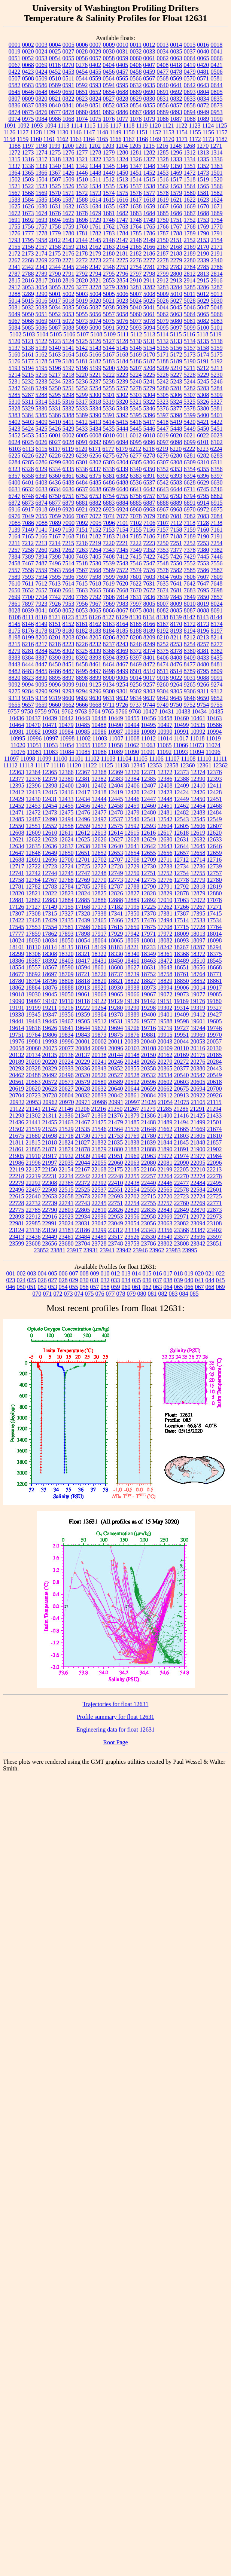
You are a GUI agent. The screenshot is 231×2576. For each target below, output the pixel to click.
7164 (15, 536)
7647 (203, 583)
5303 (136, 395)
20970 (66, 1102)
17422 (16, 920)
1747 (122, 220)
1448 (95, 172)
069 (220, 1287)
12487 (33, 819)
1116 (103, 125)
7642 (189, 583)
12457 (99, 806)
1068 (69, 119)
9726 (122, 705)
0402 (95, 65)
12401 (82, 785)
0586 (42, 85)
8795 (203, 671)
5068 (28, 321)
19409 (181, 1014)
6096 (149, 442)
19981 (33, 1041)
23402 (214, 1230)
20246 (115, 1061)
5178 (42, 361)
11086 (99, 752)
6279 (163, 455)
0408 (162, 65)
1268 (189, 146)
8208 (136, 637)
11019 (213, 738)
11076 (17, 752)
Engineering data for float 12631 (115, 1729)
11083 (50, 752)
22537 (99, 1189)
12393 (214, 779)
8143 (203, 617)
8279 (15, 651)
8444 (28, 664)
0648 (42, 92)
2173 (28, 253)
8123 (68, 617)
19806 (49, 1035)
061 (136, 1287)
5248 (28, 388)
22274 (198, 1176)
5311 (28, 401)
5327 (216, 401)
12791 (165, 886)
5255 (109, 388)
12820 (16, 893)
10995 (17, 738)
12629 (148, 839)
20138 (99, 1055)
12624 (66, 839)
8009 (176, 604)
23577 (181, 1237)
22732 (33, 1203)
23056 (148, 1223)
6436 (55, 482)
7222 (136, 543)
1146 (76, 132)
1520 (216, 179)
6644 (176, 489)
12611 (66, 832)
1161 (49, 139)
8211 (176, 637)
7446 (217, 556)
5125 (82, 341)
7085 (15, 523)
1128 (36, 132)
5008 (149, 294)
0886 (122, 112)
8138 (162, 617)
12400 (66, 785)
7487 (42, 563)
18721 (82, 974)
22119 (16, 1169)
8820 (15, 678)
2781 (149, 267)
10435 (216, 711)
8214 (216, 637)
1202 (95, 146)
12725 (82, 866)
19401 (165, 1014)
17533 (198, 920)
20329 (49, 1068)
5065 (203, 314)
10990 (165, 731)
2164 (122, 247)
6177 (108, 449)
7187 (163, 536)
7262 (69, 550)
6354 (190, 469)
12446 (132, 799)
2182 (136, 253)
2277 (149, 260)
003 (31, 1273)
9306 (190, 691)
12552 (49, 826)
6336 (82, 469)
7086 (28, 523)
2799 (163, 274)
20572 (49, 1082)
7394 (42, 556)
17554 (49, 927)
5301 (109, 395)
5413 (95, 422)
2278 (163, 260)
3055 (55, 287)
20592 (132, 1082)
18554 (16, 967)
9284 (28, 691)
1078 (136, 119)
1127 (22, 132)
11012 (148, 738)
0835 (217, 98)
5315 (55, 401)
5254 (95, 388)
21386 (148, 1115)
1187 (221, 139)
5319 (109, 401)
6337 (95, 469)
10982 (33, 731)
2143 (69, 240)
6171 (95, 449)
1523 (42, 186)
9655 (15, 705)
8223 (69, 644)
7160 (203, 529)
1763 (122, 226)
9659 (42, 705)
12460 (148, 806)
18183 (115, 947)
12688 (16, 859)
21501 (214, 1122)
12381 (82, 779)
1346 (122, 166)
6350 (149, 469)
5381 (217, 408)
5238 (109, 381)
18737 (115, 974)
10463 (214, 718)
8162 (95, 624)
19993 (49, 1041)
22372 (82, 1183)
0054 (55, 58)
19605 (214, 1021)
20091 (99, 1048)
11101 (76, 758)
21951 (115, 1156)
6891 (190, 502)
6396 (203, 476)
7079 (149, 516)
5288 (42, 395)
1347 (136, 166)
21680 (33, 1136)
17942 (132, 934)
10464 (16, 725)
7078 (136, 516)
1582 (217, 193)
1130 (62, 132)
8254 (190, 644)
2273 (95, 260)
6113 (28, 449)
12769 (82, 880)
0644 (217, 85)
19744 (198, 1028)
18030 (33, 940)
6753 (95, 496)
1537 (136, 186)
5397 (163, 415)
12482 (181, 812)
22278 (214, 1176)
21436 (16, 1122)
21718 (66, 1136)
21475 (99, 1122)
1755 (15, 226)
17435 (66, 920)
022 (220, 1273)
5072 (69, 321)
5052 (55, 314)
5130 (136, 341)
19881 (148, 1035)
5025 (149, 300)
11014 (164, 738)
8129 (122, 617)
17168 (82, 907)
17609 (99, 927)
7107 (163, 523)
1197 (28, 146)
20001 (82, 1041)
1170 (168, 139)
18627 (132, 967)
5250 (55, 388)
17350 (132, 913)
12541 (148, 819)
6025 (28, 442)
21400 (164, 1115)
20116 (198, 1048)
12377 (16, 779)
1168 (142, 139)
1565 (203, 186)
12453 (33, 806)
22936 (99, 1216)
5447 (163, 428)
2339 (203, 260)
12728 (115, 866)
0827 (109, 98)
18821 (115, 981)
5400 (203, 415)
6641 (136, 489)
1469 (176, 172)
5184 (122, 361)
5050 (28, 314)
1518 (189, 179)
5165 (82, 354)
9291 (55, 691)
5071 (55, 321)
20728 (49, 1095)
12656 (165, 853)
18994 (165, 987)
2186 (149, 253)
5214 (15, 375)
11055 (83, 745)
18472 (165, 960)
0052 (28, 58)
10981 (16, 731)
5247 (15, 388)
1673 (28, 213)
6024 (15, 442)
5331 (55, 408)
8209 (149, 637)
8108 (15, 617)
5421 (203, 422)
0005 (69, 45)
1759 (69, 226)
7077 (122, 516)
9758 (27, 711)
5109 (110, 334)
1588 (82, 199)
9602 (82, 698)
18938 (132, 987)
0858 (190, 105)
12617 (164, 832)
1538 (149, 186)
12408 (165, 785)
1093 (37, 125)
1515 (149, 179)
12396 (33, 785)
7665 (95, 590)
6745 (203, 489)
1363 (217, 166)
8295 (55, 651)
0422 (15, 71)
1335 (203, 159)
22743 (82, 1203)
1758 (55, 226)
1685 (163, 213)
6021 (189, 435)
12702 (99, 859)
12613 (98, 832)
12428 (214, 792)
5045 (176, 307)
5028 (190, 300)
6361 (69, 476)
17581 (66, 927)
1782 (95, 233)
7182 (95, 536)
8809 (216, 671)
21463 (66, 1122)
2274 (109, 260)
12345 (138, 765)
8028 (15, 610)
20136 (66, 1055)
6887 (149, 502)
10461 (198, 718)
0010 (122, 45)
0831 (163, 98)
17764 (214, 927)
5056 (95, 314)
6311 (216, 462)
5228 (190, 375)
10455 (132, 718)
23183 (66, 1230)
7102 (136, 523)
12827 (132, 893)
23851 (214, 1243)
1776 (15, 233)
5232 (28, 381)
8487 (69, 671)
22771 (214, 1203)
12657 (181, 853)
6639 (109, 489)
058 (105, 1287)
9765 (108, 711)
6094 (122, 442)
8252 (163, 644)
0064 (190, 58)
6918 (42, 509)
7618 (95, 583)
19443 (33, 1021)
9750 (176, 705)
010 (105, 1273)
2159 (69, 247)
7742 (55, 597)
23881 (58, 1250)
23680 (66, 1243)
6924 (122, 509)
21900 (198, 1149)
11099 (44, 758)
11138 (122, 765)
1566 (217, 186)
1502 (15, 179)
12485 (16, 819)
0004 (55, 45)
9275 (15, 691)
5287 (28, 395)
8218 (55, 644)
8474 (163, 664)
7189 (190, 536)
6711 (189, 489)
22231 (49, 1176)
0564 (109, 78)
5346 (149, 408)
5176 (15, 361)
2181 (122, 253)
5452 (15, 435)
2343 (42, 267)
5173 (190, 354)
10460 (181, 718)
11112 (10, 765)
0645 (15, 92)
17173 (99, 907)
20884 (148, 1095)
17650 (132, 927)
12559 (82, 826)
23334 (132, 1230)
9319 (55, 698)
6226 (28, 455)
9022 (176, 678)
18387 (33, 960)
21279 (147, 1109)
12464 (198, 806)
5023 (122, 300)
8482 (15, 671)
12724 (66, 866)
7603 (149, 577)
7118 (189, 523)
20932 (16, 1102)
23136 (33, 1230)
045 (220, 1280)
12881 (16, 900)
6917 (28, 509)
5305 (163, 395)
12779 (198, 880)
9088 (203, 678)
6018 (149, 435)
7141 (42, 529)
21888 (148, 1149)
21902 (214, 1149)
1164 (89, 139)
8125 (82, 617)
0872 (203, 105)
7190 (203, 536)
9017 (149, 678)
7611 (28, 583)
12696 (49, 859)
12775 (148, 880)
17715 (181, 927)
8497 (95, 671)
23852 (41, 1250)
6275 (109, 455)
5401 (217, 415)
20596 (148, 1082)
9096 (55, 684)
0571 (203, 78)
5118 (202, 334)
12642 (148, 846)
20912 (165, 1095)
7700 (28, 597)
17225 (148, 907)
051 (31, 1287)
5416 (136, 422)
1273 (28, 152)
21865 (33, 1149)
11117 (42, 765)
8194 (190, 630)
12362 (220, 765)
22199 (164, 1169)
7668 (122, 590)
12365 (49, 772)
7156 (149, 529)
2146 (109, 240)
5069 (42, 321)
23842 (198, 1243)
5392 (122, 415)
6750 (55, 496)
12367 (82, 772)
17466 (115, 920)
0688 (122, 92)
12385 (148, 779)
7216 (82, 543)
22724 (198, 1196)
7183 (109, 536)
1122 (181, 125)
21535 (82, 1129)
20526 (99, 1075)
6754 (109, 496)
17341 (115, 913)
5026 (163, 300)
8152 (69, 624)
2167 (163, 247)
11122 (89, 765)
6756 (136, 496)
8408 (176, 657)
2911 (149, 280)
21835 (115, 1142)
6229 (69, 455)
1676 (55, 213)
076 (99, 1293)
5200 (109, 368)
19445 (49, 1021)
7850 (203, 597)
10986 (99, 731)
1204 (122, 146)
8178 (42, 630)
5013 (216, 294)
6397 (217, 476)
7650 (15, 590)
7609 (217, 577)
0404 (109, 65)
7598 (95, 577)
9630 (95, 698)
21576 (132, 1129)
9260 (163, 684)
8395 (122, 657)
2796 (122, 274)
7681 (176, 590)
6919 (55, 509)
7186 (149, 536)
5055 (82, 314)
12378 (33, 779)
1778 (42, 233)
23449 (49, 1237)
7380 (203, 550)
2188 (176, 253)
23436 (33, 1237)
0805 (217, 92)
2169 (190, 247)
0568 (162, 78)
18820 (99, 981)
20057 (214, 1041)
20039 (131, 1041)
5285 (15, 395)
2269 (42, 260)
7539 (109, 563)
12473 (49, 812)
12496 (82, 819)
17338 (99, 913)
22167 (82, 1169)
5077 (136, 321)
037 (157, 1280)
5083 (217, 321)
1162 (62, 139)
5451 (217, 428)
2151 (176, 240)
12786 (99, 886)
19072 (165, 994)
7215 (68, 543)
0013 (162, 45)
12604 (165, 826)
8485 (42, 671)
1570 (55, 193)
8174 (217, 624)
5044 (163, 307)
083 (173, 1293)
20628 (82, 1088)
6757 (149, 496)
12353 (154, 765)
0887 (136, 112)
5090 (95, 327)
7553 (203, 563)
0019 (15, 51)
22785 (33, 1210)
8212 (189, 637)
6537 (149, 482)
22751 (115, 1203)
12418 (99, 792)
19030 (33, 994)
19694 (115, 1028)
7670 (136, 590)
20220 (49, 1061)
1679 (95, 213)
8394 (109, 657)
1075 (95, 119)
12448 (165, 799)
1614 (95, 199)
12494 (66, 819)
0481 (203, 71)
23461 (66, 1237)
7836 (149, 597)
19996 (66, 1041)
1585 (42, 199)
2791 (69, 274)
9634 (136, 698)
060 (126, 1287)
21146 (65, 1109)
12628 (132, 839)
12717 (16, 866)
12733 (165, 866)
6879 (69, 502)
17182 (115, 907)
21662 (165, 1129)
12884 (66, 900)
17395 (198, 913)
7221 (122, 543)
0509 (42, 78)
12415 (49, 792)
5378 (190, 408)
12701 (82, 859)
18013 (198, 934)
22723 (181, 1196)
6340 (136, 469)
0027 (69, 51)
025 (31, 1280)
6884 (122, 502)
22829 (132, 1210)
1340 (55, 166)
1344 (95, 166)
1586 (55, 199)
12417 (82, 792)
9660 (55, 705)
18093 (181, 940)
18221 (131, 947)
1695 (69, 220)
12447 (148, 799)
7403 (82, 556)
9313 (15, 698)
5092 (122, 327)
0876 (42, 112)
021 (210, 1273)
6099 (190, 442)
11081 (34, 752)
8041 (42, 610)
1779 (55, 233)
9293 (69, 691)
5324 (176, 401)
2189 (190, 253)
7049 (28, 516)
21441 (33, 1122)
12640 (115, 846)
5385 (42, 415)
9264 (176, 684)
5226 (163, 375)
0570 (189, 78)
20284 (214, 1061)
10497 (165, 725)
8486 (55, 671)
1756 (28, 226)
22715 (148, 1196)
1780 (69, 233)
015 (147, 1273)
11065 (164, 745)
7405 (95, 556)
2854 (122, 280)
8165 (136, 624)
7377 (176, 550)
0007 (95, 45)
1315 (15, 159)
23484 (82, 1237)
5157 (190, 348)
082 (162, 1293)
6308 (176, 462)
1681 (109, 213)
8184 (109, 630)
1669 (190, 206)
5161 (28, 354)
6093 (109, 442)
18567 (49, 967)
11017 (181, 738)
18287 (197, 947)
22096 (214, 1162)
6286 (42, 462)
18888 (66, 987)
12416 (66, 792)
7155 (136, 529)
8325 (82, 651)
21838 (131, 1142)
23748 (115, 1243)
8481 (217, 664)
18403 (66, 960)
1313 (203, 152)
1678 (82, 213)
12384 (132, 779)
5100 (203, 327)
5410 (55, 422)
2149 (149, 240)
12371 (148, 772)
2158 (55, 247)
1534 (95, 186)
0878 (69, 112)
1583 (15, 199)
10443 (82, 718)
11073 (196, 745)
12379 (49, 779)
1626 (28, 206)
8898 (82, 678)
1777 (28, 233)
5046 (190, 307)
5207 (136, 368)
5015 (28, 300)
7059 (55, 516)
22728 (16, 1203)
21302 (33, 1115)
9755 (216, 705)
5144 (109, 348)
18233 (148, 947)
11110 (204, 758)
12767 (49, 880)
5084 (15, 327)
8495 (82, 671)
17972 (165, 934)
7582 (176, 570)
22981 (16, 1223)
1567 (15, 193)
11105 (140, 758)
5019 (82, 300)
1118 (129, 125)
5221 (95, 375)
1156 (208, 132)
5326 (203, 401)
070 (37, 1293)
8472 (149, 664)
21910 (33, 1156)
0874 (15, 112)
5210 (176, 368)
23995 (189, 1250)
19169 (181, 1001)
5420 (189, 422)
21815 (32, 1142)
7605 (176, 577)
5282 (190, 388)
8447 (42, 664)
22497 (33, 1189)
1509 (69, 179)
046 (10, 1287)
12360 (187, 765)
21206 (82, 1109)
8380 (190, 651)
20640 (115, 1088)
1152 (155, 132)
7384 (15, 556)
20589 (115, 1082)
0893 (176, 112)
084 (183, 1293)
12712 (181, 859)
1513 (122, 179)
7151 (82, 529)
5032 (28, 307)
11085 (83, 752)
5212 (203, 368)
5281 (176, 388)
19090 (16, 1001)
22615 (16, 1196)
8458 (82, 664)
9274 (217, 684)
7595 (55, 577)
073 (68, 1293)
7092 (82, 523)
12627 (115, 839)
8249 (149, 644)
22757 (165, 1203)
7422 (149, 556)
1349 (163, 166)
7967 (95, 604)
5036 (82, 307)
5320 (122, 401)
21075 (181, 1102)
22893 (16, 1216)
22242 (82, 1176)
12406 (132, 785)
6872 (15, 502)
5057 (109, 314)
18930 (115, 987)
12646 (214, 846)
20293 (16, 1068)
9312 (216, 691)
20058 (16, 1048)
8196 (203, 630)
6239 (82, 455)
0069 (42, 65)
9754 (203, 705)
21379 (131, 1115)
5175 (217, 354)
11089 (115, 752)
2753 (122, 267)
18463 (148, 960)
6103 (15, 449)
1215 (149, 146)
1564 (190, 186)
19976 (16, 1041)
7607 (203, 577)
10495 (148, 725)
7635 (162, 583)
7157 (163, 529)
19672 (99, 1028)
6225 (15, 455)
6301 (82, 462)
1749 (149, 220)
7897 (28, 604)
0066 (217, 58)
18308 (49, 954)
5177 (28, 361)
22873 (214, 1210)
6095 (136, 442)
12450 (198, 799)
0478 (176, 71)
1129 (49, 132)
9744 (149, 705)
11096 (213, 752)
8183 (95, 630)
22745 (99, 1203)
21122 (17, 1109)
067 (199, 1287)
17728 (198, 927)
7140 (28, 529)
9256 (136, 684)
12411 (214, 785)
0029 (95, 51)
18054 (82, 940)
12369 (115, 772)
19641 (66, 1028)
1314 (217, 152)
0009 (109, 45)
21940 (99, 1156)
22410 (115, 1183)
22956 (132, 1216)
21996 (33, 1162)
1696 (82, 220)
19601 (198, 1021)
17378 (148, 913)
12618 (181, 832)
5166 (95, 354)
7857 (217, 597)
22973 (214, 1216)
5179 (55, 361)
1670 (203, 206)
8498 (109, 671)
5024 (136, 300)
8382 (217, 651)
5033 (42, 307)
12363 (16, 772)
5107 (83, 334)
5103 (29, 334)
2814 (217, 274)
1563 (176, 186)
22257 (148, 1176)
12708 (132, 859)
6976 (15, 516)
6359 (42, 476)
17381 (165, 913)
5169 (136, 354)
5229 (203, 375)
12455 (66, 806)
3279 (109, 287)
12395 (16, 785)
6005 (82, 435)
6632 (28, 489)
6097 (163, 442)
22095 (198, 1162)
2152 (190, 240)
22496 (16, 1189)
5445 (136, 428)
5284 (217, 388)
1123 (194, 125)
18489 (181, 960)
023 (10, 1280)
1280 (122, 152)
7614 (68, 583)
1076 (109, 119)
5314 (41, 401)
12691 (33, 859)
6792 (163, 496)
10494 (132, 725)
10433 (183, 711)
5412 (82, 422)
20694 (198, 1088)
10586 (214, 725)
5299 (82, 395)
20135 (49, 1055)
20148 (132, 1055)
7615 (82, 583)
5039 (122, 307)
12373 (181, 772)
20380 (198, 1068)
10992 (198, 731)
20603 (181, 1082)
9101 (82, 684)
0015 (189, 45)
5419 (176, 422)
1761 (95, 226)
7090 (69, 523)
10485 (82, 725)
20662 (165, 1088)
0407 (149, 65)
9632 (122, 698)
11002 (83, 738)
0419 (189, 65)
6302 (95, 462)
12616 (148, 832)
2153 (203, 240)
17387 (181, 913)
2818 (55, 280)
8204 (82, 637)
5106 (69, 334)
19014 (198, 987)
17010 (165, 900)
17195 (132, 907)
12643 (165, 846)
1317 (42, 159)
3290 (42, 294)
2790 (55, 274)
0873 (217, 105)
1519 (203, 179)
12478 (115, 812)
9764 (95, 711)
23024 (66, 1223)
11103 (108, 758)
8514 (176, 671)
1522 (28, 186)
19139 (131, 1001)
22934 (82, 1216)
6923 (109, 509)
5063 (176, 314)
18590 (66, 967)
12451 (214, 799)
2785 (203, 267)
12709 (148, 859)
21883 (132, 1149)
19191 (16, 1008)
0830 (149, 98)
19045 (49, 994)
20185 (214, 1055)
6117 (55, 449)
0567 (149, 78)
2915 (203, 280)
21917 (49, 1156)
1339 (42, 166)
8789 (189, 671)
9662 (69, 705)
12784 (66, 886)
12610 (49, 832)
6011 (122, 435)
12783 (49, 886)
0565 (122, 78)
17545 (16, 927)
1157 (221, 132)
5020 (95, 300)
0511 (68, 78)
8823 (28, 678)
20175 (198, 1055)
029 (73, 1280)
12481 (165, 812)
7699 (15, 597)
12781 (16, 886)
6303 (109, 462)
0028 (82, 51)
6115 (41, 449)
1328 (163, 159)
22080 (148, 1162)
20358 (148, 1068)
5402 (15, 422)
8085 (176, 610)
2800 (176, 274)
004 (42, 1273)
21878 (82, 1149)
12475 (66, 812)
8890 (42, 678)
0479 (190, 71)
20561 (16, 1082)
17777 (16, 934)
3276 (69, 287)
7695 (203, 590)
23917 (74, 1250)
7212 (28, 543)
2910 (136, 280)
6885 (136, 502)
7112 (176, 523)
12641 (132, 846)
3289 (28, 294)
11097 (11, 758)
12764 (33, 880)
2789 (42, 274)
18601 (99, 967)
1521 (15, 186)
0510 (55, 78)
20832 (82, 1095)
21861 (16, 1149)
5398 (176, 415)
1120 (155, 125)
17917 (99, 934)
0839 (42, 105)
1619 (163, 199)
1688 (203, 213)
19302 (164, 1008)
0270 (68, 65)
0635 (149, 85)
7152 (95, 529)
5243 (176, 381)
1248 (176, 146)
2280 (190, 260)
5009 (163, 294)
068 (210, 1287)
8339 (95, 651)
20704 (16, 1095)
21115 (214, 1102)
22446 (165, 1183)
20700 (214, 1088)
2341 (15, 267)
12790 (148, 886)
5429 (69, 428)
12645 (198, 846)
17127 (33, 907)
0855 (149, 105)
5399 (190, 415)
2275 (122, 260)
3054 (42, 287)
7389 (28, 556)
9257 (149, 684)
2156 (28, 247)
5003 (82, 294)
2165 (136, 247)
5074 (95, 321)
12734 (181, 866)
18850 (181, 981)
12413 (33, 792)
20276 (198, 1061)
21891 (181, 1149)
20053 (197, 1041)
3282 (149, 287)
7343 (109, 550)
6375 (95, 476)
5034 (55, 307)
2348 (109, 267)
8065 (95, 610)
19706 (132, 1028)
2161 (82, 247)
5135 (203, 341)
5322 (149, 401)
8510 (149, 671)
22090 (181, 1162)
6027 (55, 442)
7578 (163, 570)
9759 (41, 711)
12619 (197, 832)
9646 (190, 698)
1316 (28, 159)
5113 (149, 334)
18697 (49, 974)
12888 (115, 900)
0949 (203, 112)
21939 (82, 1156)
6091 (82, 442)
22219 (33, 1176)
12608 (16, 832)
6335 (69, 469)
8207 (122, 637)
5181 (82, 361)
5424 (28, 428)
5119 (215, 334)
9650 (203, 698)
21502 (16, 1129)
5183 (109, 361)
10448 (99, 718)
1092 (23, 125)
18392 (49, 960)
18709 (66, 974)
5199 (95, 368)
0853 (122, 105)
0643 (203, 85)
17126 (16, 907)
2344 (55, 267)
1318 (55, 159)
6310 (203, 462)
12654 (132, 853)
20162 (165, 1055)
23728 (99, 1243)
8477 (190, 664)
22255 (132, 1176)
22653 (49, 1196)
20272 (181, 1061)
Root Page (115, 1742)
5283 (203, 388)
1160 (36, 139)
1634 (95, 206)
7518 (82, 563)
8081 (149, 610)
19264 (98, 1008)
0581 (216, 78)
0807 (15, 98)
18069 (132, 940)
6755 (122, 496)
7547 (149, 563)
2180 (109, 253)
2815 (15, 280)
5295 (55, 395)
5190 (190, 361)
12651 (82, 853)
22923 (66, 1216)
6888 (163, 502)
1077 (122, 119)
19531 (115, 1021)
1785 (136, 233)
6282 (203, 455)
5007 (136, 294)
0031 (122, 51)
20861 (132, 1095)
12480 (148, 812)
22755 (148, 1203)
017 (168, 1273)
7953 (69, 604)
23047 (99, 1223)
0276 (82, 65)
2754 (136, 267)
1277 (82, 152)
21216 (98, 1109)
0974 (15, 119)
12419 (115, 792)
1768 (190, 226)
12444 (99, 799)
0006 (82, 45)
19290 (131, 1008)
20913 (181, 1095)
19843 (82, 1035)
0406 (136, 65)
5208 (149, 368)
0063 (176, 58)
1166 (115, 139)
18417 (82, 960)
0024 (42, 51)
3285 (190, 287)
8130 (136, 617)
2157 (42, 247)
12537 (115, 819)
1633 (82, 206)
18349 (148, 954)
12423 (165, 792)
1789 (190, 233)
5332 (69, 408)
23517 (115, 1237)
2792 (82, 274)
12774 (132, 880)
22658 (66, 1196)
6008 (95, 435)
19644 (82, 1028)
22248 (115, 1176)
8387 (42, 657)
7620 (122, 583)
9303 (149, 691)
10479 (66, 725)
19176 (197, 1001)
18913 (82, 987)
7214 (55, 543)
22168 (98, 1169)
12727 (99, 866)
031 (94, 1280)
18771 (214, 974)
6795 (203, 496)
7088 (42, 523)
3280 (122, 287)
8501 (136, 671)
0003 (42, 45)
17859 (33, 934)
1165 (102, 139)
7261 (55, 550)
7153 (109, 529)
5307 (190, 395)
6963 (149, 509)
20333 (66, 1068)
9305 (176, 691)
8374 (149, 651)
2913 (176, 280)
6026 (42, 442)
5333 (82, 408)
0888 (149, 112)
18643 (165, 967)
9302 (136, 691)
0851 (95, 105)
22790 (49, 1210)
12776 (165, 880)
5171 (163, 354)
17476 (148, 920)
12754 (181, 873)
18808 (66, 981)
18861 (214, 981)
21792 (165, 1136)
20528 (132, 1075)
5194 (28, 368)
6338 (109, 469)
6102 (217, 442)
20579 (82, 1082)
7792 (95, 597)
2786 (217, 267)
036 (147, 1280)
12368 (99, 772)
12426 (198, 792)
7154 (122, 529)
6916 (15, 509)
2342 (28, 267)
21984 (214, 1156)
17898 (82, 934)
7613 (55, 583)
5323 (162, 401)
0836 (15, 105)
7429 (190, 556)
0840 (55, 105)
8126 (95, 617)
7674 (163, 590)
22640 (33, 1196)
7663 (82, 590)
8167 (163, 624)
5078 (149, 321)
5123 (55, 341)
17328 (82, 913)
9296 (95, 691)
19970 (214, 1035)
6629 (203, 482)
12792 (181, 886)
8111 (28, 617)
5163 (55, 354)
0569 (176, 78)
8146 (28, 624)
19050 (66, 994)
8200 (42, 637)
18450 (115, 960)
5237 (95, 381)
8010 (190, 604)
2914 (189, 280)
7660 (55, 590)
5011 (189, 294)
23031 (82, 1223)
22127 (32, 1169)
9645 (176, 698)
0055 (69, 58)
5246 (217, 381)
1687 (190, 213)
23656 (49, 1243)
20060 (33, 1048)
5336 (109, 408)
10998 (67, 738)
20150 (148, 1055)
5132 (163, 341)
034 (126, 1280)
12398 (49, 785)
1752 (190, 220)
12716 (214, 859)
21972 (165, 1156)
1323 (109, 159)
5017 (55, 300)
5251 (69, 388)
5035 (69, 307)
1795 (28, 240)
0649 (55, 92)
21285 (164, 1109)
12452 (16, 806)
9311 (203, 691)
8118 (41, 617)
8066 (109, 610)
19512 (99, 1021)
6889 (176, 502)
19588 (165, 1021)
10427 (150, 711)
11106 (156, 758)
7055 (42, 516)
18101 (16, 947)
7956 (82, 604)
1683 (136, 213)
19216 (65, 1008)
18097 (198, 940)
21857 (214, 1142)
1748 (136, 220)
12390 (198, 779)
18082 (165, 940)
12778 (181, 880)
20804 (66, 1095)
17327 (66, 913)
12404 (115, 785)
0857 (176, 105)
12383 (115, 779)
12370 (132, 772)
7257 (15, 550)
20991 (115, 1102)
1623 (203, 199)
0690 (149, 92)
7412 (122, 556)
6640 (122, 489)
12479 (132, 812)
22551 (115, 1189)
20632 (99, 1088)
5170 (149, 354)
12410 (198, 785)
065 (178, 1287)
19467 (66, 1021)
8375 (163, 651)
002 (21, 1273)
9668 (95, 705)
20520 (82, 1075)
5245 (203, 381)
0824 (95, 98)
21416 (181, 1115)
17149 (49, 907)
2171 (217, 247)
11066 (180, 745)
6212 (135, 449)
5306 (176, 395)
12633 (214, 839)
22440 (148, 1183)
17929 (115, 934)
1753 (203, 220)
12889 (132, 900)
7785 (82, 597)
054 (63, 1287)
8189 (149, 630)
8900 (109, 678)
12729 (132, 866)
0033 (149, 51)
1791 (217, 233)
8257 (203, 644)
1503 (28, 179)
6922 (95, 509)
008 (84, 1273)
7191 (217, 536)
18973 (148, 987)
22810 (99, 1210)
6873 (28, 502)
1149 (115, 132)
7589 (15, 577)
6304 (122, 462)
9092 (15, 684)
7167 (55, 536)
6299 (55, 462)
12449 (181, 799)
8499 (122, 671)
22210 (197, 1169)
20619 (16, 1088)
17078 (214, 900)
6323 (15, 469)
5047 (203, 307)
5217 (55, 375)
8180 (69, 630)
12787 (115, 886)
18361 (165, 954)
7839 (163, 597)
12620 (214, 832)
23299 (99, 1230)
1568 (28, 193)
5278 (136, 388)
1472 (190, 172)
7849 (190, 597)
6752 (82, 496)
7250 (162, 543)
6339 (122, 469)
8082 (163, 610)
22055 (99, 1162)
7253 (203, 543)
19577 (148, 1021)
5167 (109, 354)
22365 (66, 1183)
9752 (189, 705)
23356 (165, 1230)
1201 (81, 146)
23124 (16, 1230)
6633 (42, 489)
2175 (55, 253)
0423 (28, 71)
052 (42, 1287)
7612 (41, 583)
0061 (149, 58)
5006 (122, 294)
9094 (28, 684)
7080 (163, 516)
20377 (181, 1068)
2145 (95, 240)
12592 (132, 826)
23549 (165, 1237)
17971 (148, 934)
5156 (176, 348)
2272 (82, 260)
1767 (176, 226)
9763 (81, 711)
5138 (28, 348)
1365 (28, 172)
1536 (122, 186)
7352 (149, 550)
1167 (128, 139)
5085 (28, 327)
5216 (42, 375)
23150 (49, 1230)
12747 (82, 873)
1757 (42, 226)
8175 (15, 630)
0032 (136, 51)
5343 (122, 408)
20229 (82, 1061)
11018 (197, 738)
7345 (122, 550)
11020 (17, 745)
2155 (15, 247)
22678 (99, 1196)
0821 (55, 98)
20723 (33, 1095)
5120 (15, 341)
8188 (136, 630)
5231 (15, 381)
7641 (176, 583)
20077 (66, 1048)
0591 (69, 85)
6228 (55, 455)
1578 (163, 193)
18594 (82, 967)
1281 (136, 152)
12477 (99, 812)
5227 (176, 375)
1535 (109, 186)
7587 (217, 570)
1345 (109, 166)
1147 (89, 132)
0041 (217, 51)
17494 (165, 920)
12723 (49, 866)
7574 (136, 570)
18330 (115, 954)
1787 (163, 233)
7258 (28, 550)
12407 (148, 785)
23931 (90, 1250)
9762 (68, 711)
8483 (28, 671)
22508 (49, 1189)
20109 (165, 1048)
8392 (82, 657)
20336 (82, 1068)
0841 (69, 105)
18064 (99, 940)
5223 (122, 375)
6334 (55, 469)
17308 (33, 913)
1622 (190, 199)
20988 (99, 1102)
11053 (50, 745)
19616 (33, 1028)
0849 (82, 105)
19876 (132, 1035)
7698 (217, 590)
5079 (163, 321)
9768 (135, 711)
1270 (203, 146)
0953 (217, 112)
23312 (115, 1230)
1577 (149, 193)
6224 (216, 449)
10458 (165, 718)
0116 (55, 65)
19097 (33, 1001)
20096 (115, 1048)
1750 (163, 220)
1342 (82, 166)
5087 (55, 327)
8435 (217, 657)
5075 (109, 321)
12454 (49, 806)
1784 (122, 233)
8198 (15, 637)
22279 (16, 1183)
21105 (198, 1102)
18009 (181, 934)
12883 (49, 900)
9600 (69, 698)
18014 (214, 934)
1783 (109, 233)
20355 (132, 1068)
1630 (42, 206)
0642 (190, 85)
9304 (163, 691)
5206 (122, 368)
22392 (99, 1183)
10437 (33, 718)
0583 (28, 85)
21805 (198, 1136)
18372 (198, 954)
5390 (95, 415)
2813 (203, 274)
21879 (99, 1149)
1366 (42, 172)
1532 (82, 186)
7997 (136, 604)
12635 (33, 846)
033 (115, 1280)
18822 (132, 981)
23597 (214, 1237)
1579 (176, 193)
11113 (26, 765)
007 (73, 1273)
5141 (69, 348)
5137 (15, 348)
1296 (176, 152)
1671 (217, 206)
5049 (15, 314)
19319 (197, 1008)
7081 (176, 516)
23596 (198, 1237)
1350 (176, 166)
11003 (99, 738)
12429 (16, 799)
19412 (198, 1014)
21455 (49, 1122)
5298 (69, 395)
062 (147, 1287)
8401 (149, 657)
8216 (28, 644)
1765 (149, 226)
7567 (82, 570)
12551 (33, 826)
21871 (49, 1149)
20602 (165, 1082)
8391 (69, 657)
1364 (15, 172)
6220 (176, 449)
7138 (216, 523)
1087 (176, 119)
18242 (164, 947)
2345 (69, 267)
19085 (214, 994)
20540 (181, 1075)
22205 (181, 1169)
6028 (69, 442)
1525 (55, 186)
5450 (203, 428)
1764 (136, 226)
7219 (95, 543)
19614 (16, 1028)
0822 (69, 98)
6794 (190, 496)
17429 (49, 920)
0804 (203, 92)
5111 (123, 334)
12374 (198, 772)
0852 (109, 105)
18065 (115, 940)
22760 (181, 1203)
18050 (66, 940)
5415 (122, 422)
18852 (198, 981)
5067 (15, 321)
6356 (217, 469)
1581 (203, 193)
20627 (66, 1088)
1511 (95, 179)
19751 (16, 1035)
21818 (49, 1142)
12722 (33, 866)
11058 (115, 745)
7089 (55, 523)
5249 (42, 388)
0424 (42, 71)
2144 (82, 240)
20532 (148, 1075)
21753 (115, 1136)
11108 (188, 758)
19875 (115, 1035)
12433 (66, 799)
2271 (69, 260)
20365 (165, 1068)
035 (136, 1280)
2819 (69, 280)
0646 (28, 92)
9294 (82, 691)
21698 (49, 1136)
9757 (14, 711)
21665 (181, 1129)
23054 (132, 1223)
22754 (132, 1203)
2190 (203, 253)
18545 (214, 960)
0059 (122, 58)
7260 (42, 550)
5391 (109, 415)
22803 (66, 1210)
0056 (82, 58)
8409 (190, 657)
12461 (165, 806)
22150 (49, 1169)
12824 (82, 893)
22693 (115, 1196)
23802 (165, 1243)
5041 (149, 307)
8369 (122, 651)
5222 (109, 375)
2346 (82, 267)
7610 (15, 583)
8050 (55, 610)
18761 (181, 974)
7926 (55, 604)
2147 (122, 240)
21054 (165, 1102)
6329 (42, 469)
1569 (42, 193)
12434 (82, 799)
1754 (217, 220)
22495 (214, 1183)
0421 (216, 65)
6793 (176, 496)
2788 (28, 274)
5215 (28, 375)
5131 (149, 341)
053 (52, 1287)
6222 (189, 449)
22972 (198, 1216)
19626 (49, 1028)
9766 (122, 711)
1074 (82, 119)
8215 (15, 644)
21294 (213, 1109)
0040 (203, 51)
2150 (163, 240)
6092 (95, 442)
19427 (214, 1014)
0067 (15, 65)
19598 (181, 1021)
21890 (165, 1149)
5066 (217, 314)
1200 (68, 146)
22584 (198, 1189)
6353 (176, 469)
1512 (109, 179)
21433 (214, 1115)
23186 (82, 1230)
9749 (162, 705)
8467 (122, 664)
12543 (181, 819)
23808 (181, 1243)
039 (178, 1280)
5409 (42, 422)
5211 (189, 368)
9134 (109, 684)
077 (110, 1293)
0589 (55, 85)
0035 (176, 51)
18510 (198, 960)
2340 (217, 260)
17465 (99, 920)
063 (157, 1287)
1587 (69, 199)
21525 (49, 1129)
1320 (69, 159)
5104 (42, 334)
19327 (214, 1008)
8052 (69, 610)
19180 (214, 1001)
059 (115, 1287)
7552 (190, 563)
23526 (132, 1237)
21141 (33, 1109)
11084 (67, 752)
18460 (132, 960)
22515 (66, 1189)
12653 (115, 853)
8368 (109, 651)
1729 (95, 220)
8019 (203, 604)
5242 (163, 381)
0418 (176, 65)
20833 (99, 1095)
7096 (109, 523)
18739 (132, 974)
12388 (181, 779)
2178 (82, 253)
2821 (95, 280)
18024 (16, 940)
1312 (190, 152)
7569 (109, 570)
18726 (99, 974)
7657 (42, 590)
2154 (217, 240)
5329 (28, 408)
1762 (109, 226)
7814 (122, 597)
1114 (76, 125)
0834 (203, 98)
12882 (33, 900)
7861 (15, 604)
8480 (203, 664)
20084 (82, 1048)
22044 (82, 1162)
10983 (49, 731)
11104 (124, 758)
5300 (95, 395)
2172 (15, 253)
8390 (55, 657)
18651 (181, 967)
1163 (76, 139)
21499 (198, 1122)
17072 (198, 900)
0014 (176, 45)
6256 (95, 455)
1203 (108, 146)
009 (94, 1273)
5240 (136, 381)
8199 (28, 637)
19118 (82, 1001)
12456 (82, 806)
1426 (69, 172)
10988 (132, 731)
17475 (132, 920)
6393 (176, 476)
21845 (181, 1142)
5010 (176, 294)
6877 (55, 502)
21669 (198, 1129)
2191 (217, 253)
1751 (176, 220)
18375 (214, 954)
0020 (28, 51)
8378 (176, 651)
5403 (28, 422)
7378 (190, 550)
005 (52, 1273)
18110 (33, 947)
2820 (82, 280)
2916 (216, 280)
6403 (42, 482)
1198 (41, 146)
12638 (82, 846)
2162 (95, 247)
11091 (148, 752)
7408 (109, 556)
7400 (69, 556)
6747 (15, 496)
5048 (217, 307)
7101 (122, 523)
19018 (16, 994)
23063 (165, 1223)
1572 (82, 193)
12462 (181, 806)
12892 (148, 900)
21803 (181, 1136)
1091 (10, 125)
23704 (82, 1243)
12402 (99, 785)
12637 (66, 846)
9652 (217, 698)
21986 (16, 1162)
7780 (69, 597)
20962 (49, 1102)
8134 (149, 617)
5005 (109, 294)
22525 (82, 1189)
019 (189, 1273)
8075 (136, 610)
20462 (16, 1075)
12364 (33, 772)
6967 (163, 509)
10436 (16, 718)
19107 (49, 1001)
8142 (189, 617)
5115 (176, 334)
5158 (203, 348)
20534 (165, 1075)
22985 (33, 1223)
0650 (69, 92)
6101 (203, 442)
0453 (69, 71)
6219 (162, 449)
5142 (82, 348)
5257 (122, 388)
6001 (55, 435)
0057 (95, 58)
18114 (49, 947)
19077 (198, 994)
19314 (181, 1008)
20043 (164, 1041)
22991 (49, 1223)
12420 (132, 792)
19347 (49, 1014)
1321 (82, 159)
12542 (165, 819)
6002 (69, 435)
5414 (109, 422)
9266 (203, 684)
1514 (136, 179)
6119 (68, 449)
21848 (197, 1142)
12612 (82, 832)
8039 (28, 610)
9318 (42, 698)
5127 (109, 341)
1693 (42, 220)
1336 (217, 159)
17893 (66, 934)
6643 (163, 489)
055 (73, 1287)
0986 (55, 119)
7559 (42, 570)
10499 (181, 725)
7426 (176, 556)
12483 (198, 812)
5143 (95, 348)
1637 (122, 206)
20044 (181, 1041)
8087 (190, 610)
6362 (82, 476)
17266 (181, 907)
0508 (28, 78)
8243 (122, 644)
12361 (204, 765)
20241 (99, 1061)
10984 (66, 731)
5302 (122, 395)
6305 (136, 462)
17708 (165, 927)
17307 (16, 913)
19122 (98, 1001)
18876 (49, 987)
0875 (28, 112)
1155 (195, 132)
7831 (136, 597)
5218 (69, 375)
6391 (149, 476)
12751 (148, 873)
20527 (115, 1075)
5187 (149, 361)
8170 (176, 624)
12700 (66, 859)
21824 (65, 1142)
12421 (148, 792)
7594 (42, 577)
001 (10, 1273)
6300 (69, 462)
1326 (136, 159)
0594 (109, 85)
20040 (148, 1041)
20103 (132, 1048)
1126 (9, 132)
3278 (95, 287)
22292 (33, 1183)
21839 (148, 1142)
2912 (162, 280)
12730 (148, 866)
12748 (99, 873)
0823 (82, 98)
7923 (42, 604)
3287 (217, 287)
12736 (198, 866)
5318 (95, 401)
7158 (176, 529)
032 (105, 1280)
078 (120, 1293)
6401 (28, 482)
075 (89, 1293)
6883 (109, 502)
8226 (82, 644)
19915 (165, 1035)
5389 (82, 415)
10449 (115, 718)
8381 (203, 651)
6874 (42, 502)
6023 (216, 435)
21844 (164, 1142)
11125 (105, 765)
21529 (66, 1129)
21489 (165, 1122)
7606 (190, 577)
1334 (190, 159)
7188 (176, 536)
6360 (55, 476)
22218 (16, 1176)
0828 (122, 98)
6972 (203, 509)
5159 (217, 348)
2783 (176, 267)
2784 (190, 267)
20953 (33, 1102)
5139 (42, 348)
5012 (203, 294)
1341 (69, 166)
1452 (149, 172)
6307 (163, 462)
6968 (176, 509)
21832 (98, 1142)
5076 (122, 321)
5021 (109, 300)
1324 (122, 159)
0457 (122, 71)
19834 (66, 1035)
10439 (49, 718)
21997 (49, 1162)
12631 (181, 839)
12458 (115, 806)
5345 (136, 408)
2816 (28, 280)
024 (21, 1280)
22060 (115, 1162)
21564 (115, 1129)
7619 (109, 583)
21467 (82, 1122)
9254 (122, 684)
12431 (49, 799)
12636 (49, 846)
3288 (15, 294)
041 (199, 1280)
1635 (109, 206)
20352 (115, 1068)
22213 (214, 1169)
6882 (95, 502)
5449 (190, 428)
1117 (116, 125)
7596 (69, 577)
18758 (165, 974)
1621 (176, 199)
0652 (95, 92)
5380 (203, 408)
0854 (136, 105)
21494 (181, 1122)
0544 (82, 78)
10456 (148, 718)
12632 (198, 839)
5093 (136, 327)
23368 (181, 1230)
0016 (203, 45)
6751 (69, 496)
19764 (33, 1035)
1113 (63, 125)
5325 (189, 401)
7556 (217, 563)
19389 (132, 1014)
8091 (217, 610)
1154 (182, 132)
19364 (99, 1014)
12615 (131, 832)
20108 (148, 1048)
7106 (149, 523)
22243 (99, 1176)
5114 (162, 334)
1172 (195, 139)
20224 (66, 1061)
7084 (217, 516)
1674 (42, 213)
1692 (28, 220)
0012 (149, 45)
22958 (148, 1216)
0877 (55, 112)
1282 (149, 152)
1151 (142, 132)
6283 (217, 455)
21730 (82, 1136)
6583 (176, 482)
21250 (114, 1109)
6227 (42, 455)
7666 (109, 590)
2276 (136, 260)
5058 (122, 314)
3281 (136, 287)
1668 (176, 206)
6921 (82, 509)
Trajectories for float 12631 (116, 1704)
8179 (55, 630)
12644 (181, 846)
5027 (176, 300)
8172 (190, 624)
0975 (28, 119)
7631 (149, 583)
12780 (214, 880)
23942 (123, 1250)
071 (47, 1293)
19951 (181, 1035)
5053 (69, 314)
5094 (149, 327)
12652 (99, 853)
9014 (136, 678)
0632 (136, 85)
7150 (69, 529)
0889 (163, 112)
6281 (190, 455)
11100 (60, 758)
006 (63, 1273)
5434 (95, 428)
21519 (33, 1129)
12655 (148, 853)
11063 (148, 745)
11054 (67, 745)
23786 (148, 1243)
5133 (176, 341)
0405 (122, 65)
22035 (66, 1162)
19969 (198, 1035)
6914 (203, 502)
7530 (95, 563)
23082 (181, 1223)
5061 (149, 314)
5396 (149, 415)
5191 (203, 361)
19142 (148, 1001)
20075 (49, 1048)
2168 (176, 247)
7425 (163, 556)
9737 (136, 705)
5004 (95, 294)
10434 (199, 711)
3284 (176, 287)
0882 (109, 112)
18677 (16, 974)
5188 (163, 361)
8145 (15, 624)
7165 (28, 536)
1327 (149, 159)
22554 (132, 1189)
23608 (33, 1243)
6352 (163, 469)
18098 (214, 940)
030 (84, 1280)
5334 (95, 408)
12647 (16, 853)
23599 (16, 1243)
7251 (176, 543)
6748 (28, 496)
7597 (82, 577)
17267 (198, 907)
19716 (148, 1028)
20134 (33, 1055)
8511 (162, 671)
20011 (115, 1041)
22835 (148, 1210)
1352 (203, 166)
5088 (69, 327)
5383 (15, 415)
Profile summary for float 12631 (115, 1717)
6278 (149, 455)
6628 (190, 482)
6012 (136, 435)
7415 (136, 556)
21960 (132, 1156)
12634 (16, 846)
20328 (33, 1068)
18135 (65, 947)
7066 (69, 516)
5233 (42, 381)
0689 (136, 92)
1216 (162, 146)
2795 (109, 274)
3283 (163, 287)
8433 (203, 657)
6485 (95, 482)
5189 (176, 361)
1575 (122, 193)
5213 (216, 368)
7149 (55, 529)
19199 (33, 1008)
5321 (136, 401)
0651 (82, 92)
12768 (66, 880)
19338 (16, 1014)
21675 (16, 1136)
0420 (203, 65)
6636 (69, 489)
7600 (122, 577)
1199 (54, 146)
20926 (214, 1095)
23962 (156, 1250)
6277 (136, 455)
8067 (122, 610)
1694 (55, 220)
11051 (34, 745)
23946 (140, 1250)
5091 (109, 327)
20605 (198, 1082)
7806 (109, 597)
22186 (148, 1169)
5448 (176, 428)
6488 (122, 482)
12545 (198, 819)
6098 (176, 442)
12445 (115, 799)
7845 (176, 597)
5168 (122, 354)
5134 (190, 341)
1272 (15, 152)
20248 (132, 1061)
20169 (181, 1055)
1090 (217, 119)
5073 (82, 321)
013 (126, 1273)
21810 (214, 1136)
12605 (181, 826)
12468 (214, 806)
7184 (122, 536)
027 (52, 1280)
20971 (82, 1102)
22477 (181, 1183)
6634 (55, 489)
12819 (214, 886)
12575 (115, 826)
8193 (176, 630)
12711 (165, 859)
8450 (55, 664)
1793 (15, 240)
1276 (69, 152)
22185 (131, 1169)
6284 (15, 462)
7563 (55, 570)
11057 (99, 745)
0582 (15, 85)
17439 (82, 920)
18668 (214, 967)
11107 (172, 758)
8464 (109, 664)
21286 (180, 1109)
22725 (214, 1196)
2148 (136, 240)
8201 (55, 637)
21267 (131, 1109)
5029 (203, 300)
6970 (190, 509)
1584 (28, 199)
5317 (82, 401)
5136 (217, 341)
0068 (28, 65)
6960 (136, 509)
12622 (33, 839)
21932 (66, 1156)
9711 (109, 705)
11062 (131, 745)
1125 (221, 125)
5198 (82, 368)
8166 (149, 624)
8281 (28, 651)
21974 (181, 1156)
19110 (66, 1001)
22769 (198, 1203)
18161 (82, 947)
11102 (92, 758)
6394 (190, 476)
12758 (16, 880)
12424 (181, 792)
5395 (136, 415)
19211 (49, 1008)
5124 (69, 341)
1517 (176, 179)
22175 (115, 1169)
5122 (42, 341)
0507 (15, 78)
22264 (165, 1176)
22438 (132, 1183)
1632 (69, 206)
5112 (136, 334)
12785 (82, 886)
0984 (42, 119)
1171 (182, 139)
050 (21, 1287)
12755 (198, 873)
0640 (163, 85)
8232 (95, 644)
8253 (176, 644)
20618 (214, 1082)
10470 (33, 725)
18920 (99, 987)
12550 (16, 826)
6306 (149, 462)
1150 (128, 132)
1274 (42, 152)
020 (199, 1273)
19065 (115, 994)
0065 (203, 58)
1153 (168, 132)
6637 (82, 489)
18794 (33, 981)
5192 (217, 361)
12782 (33, 886)
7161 (217, 529)
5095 (163, 327)
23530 (148, 1237)
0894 (190, 112)
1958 (42, 240)
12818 (198, 886)
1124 (208, 125)
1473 (203, 172)
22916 (49, 1216)
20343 (99, 1068)
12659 (214, 853)
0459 (149, 71)
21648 (148, 1129)
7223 (149, 543)
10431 (166, 711)
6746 (216, 489)
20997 (132, 1102)
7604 (163, 577)
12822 (49, 893)
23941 (107, 1250)
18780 (16, 981)
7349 (136, 550)
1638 (136, 206)
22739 (49, 1203)
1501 (217, 172)
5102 (15, 334)
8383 (15, 657)
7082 (190, 516)
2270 (55, 260)
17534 (214, 920)
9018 (163, 678)
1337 (15, 166)
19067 (148, 994)
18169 (98, 947)
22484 (198, 1183)
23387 (198, 1230)
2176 (69, 253)
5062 (163, 314)
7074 (109, 516)
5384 (28, 415)
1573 (95, 193)
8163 (109, 624)
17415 (214, 913)
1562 (163, 186)
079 (131, 1293)
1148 (102, 132)
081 (152, 1293)
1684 (149, 213)
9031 (190, 678)
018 (178, 1273)
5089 (82, 327)
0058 (109, 58)
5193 (15, 368)
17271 (214, 907)
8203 (69, 637)
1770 (217, 226)
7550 (176, 563)
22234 (66, 1176)
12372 (165, 772)
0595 (122, 85)
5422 (216, 422)
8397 (136, 657)
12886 (99, 900)
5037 (95, 307)
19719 (165, 1028)
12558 (66, 826)
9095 (42, 684)
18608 (115, 967)
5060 (136, 314)
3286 (203, 287)
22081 (165, 1162)
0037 (190, 51)
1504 (42, 179)
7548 (163, 563)
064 (168, 1287)
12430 (33, 799)
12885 (82, 900)
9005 (122, 678)
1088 (190, 119)
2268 (28, 260)
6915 (217, 502)
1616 (122, 199)
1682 (122, 213)
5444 (122, 428)
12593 (148, 826)
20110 (181, 1048)
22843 (165, 1210)
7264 (95, 550)
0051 (15, 58)
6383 (136, 476)
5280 (163, 388)
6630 (217, 482)
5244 (190, 381)
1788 (176, 233)
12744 (49, 873)
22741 (66, 1203)
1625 (15, 206)
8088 (203, 610)
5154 (149, 348)
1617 (136, 199)
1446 (82, 172)
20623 (49, 1088)
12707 (115, 859)
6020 (176, 435)
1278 (95, 152)
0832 (176, 98)
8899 (95, 678)
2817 (42, 280)
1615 (109, 199)
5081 (190, 321)
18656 (198, 967)
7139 (15, 529)
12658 (198, 853)
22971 (181, 1216)
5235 (69, 381)
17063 (181, 900)
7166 (42, 536)
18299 (16, 954)
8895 (55, 678)
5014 (15, 300)
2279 (176, 260)
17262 (165, 907)
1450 (122, 172)
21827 (82, 1142)
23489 (99, 1237)
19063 (99, 994)
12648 (33, 853)
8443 (15, 664)
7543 (122, 563)
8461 (95, 664)
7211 (14, 543)
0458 (136, 71)
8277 (217, 644)
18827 (148, 981)
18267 (181, 947)
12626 (99, 839)
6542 (163, 482)
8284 (42, 651)
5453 (28, 435)
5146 (136, 348)
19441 (16, 1021)
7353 (163, 550)
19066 (132, 994)
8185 (122, 630)
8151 (55, 624)
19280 (115, 1008)
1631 (55, 206)
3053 (28, 287)
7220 (109, 543)
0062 (163, 58)
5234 (55, 381)
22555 (148, 1189)
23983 (173, 1250)
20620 (33, 1088)
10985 (82, 731)
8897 (69, 678)
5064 (190, 314)
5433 (82, 428)
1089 (203, 119)
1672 (15, 213)
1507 (55, 179)
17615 (115, 927)
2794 (95, 274)
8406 (163, 657)
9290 (42, 691)
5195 (42, 368)
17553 (33, 927)
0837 (28, 105)
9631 (109, 698)
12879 (198, 893)
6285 (28, 462)
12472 (33, 812)
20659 (148, 1088)
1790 (203, 233)
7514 (69, 563)
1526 (69, 186)
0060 (136, 58)
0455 (95, 71)
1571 (69, 193)
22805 (82, 1210)
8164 (122, 624)
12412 (16, 792)
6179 (122, 449)
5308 (203, 395)
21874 (66, 1149)
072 (58, 1293)
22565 (165, 1189)
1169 (155, 139)
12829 (165, 893)
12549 (214, 819)
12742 (33, 873)
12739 (214, 866)
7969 (109, 604)
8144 (216, 617)
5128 (122, 341)
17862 (49, 934)
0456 (109, 71)
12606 (198, 826)
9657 (28, 705)
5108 (96, 334)
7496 (55, 563)
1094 (50, 125)
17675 (148, 927)
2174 (42, 253)
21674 (214, 1129)
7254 (216, 543)
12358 (171, 765)
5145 (122, 348)
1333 (176, 159)
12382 (99, 779)
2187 (163, 253)
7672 (149, 590)
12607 (214, 826)
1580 (190, 193)
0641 (176, 85)
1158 (9, 139)
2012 (55, 240)
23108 (214, 1223)
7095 (95, 523)
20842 (115, 1095)
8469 (136, 664)
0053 (42, 58)
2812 (190, 274)
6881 (82, 502)
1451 (136, 172)
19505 (82, 1021)
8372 (136, 651)
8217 (42, 644)
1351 (190, 166)
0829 (136, 98)
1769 (203, 226)
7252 (189, 543)
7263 (82, 550)
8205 (95, 637)
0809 (28, 98)
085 (194, 1293)
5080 (176, 321)
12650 (66, 853)
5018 (69, 300)
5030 (217, 300)
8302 (69, 651)
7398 (55, 556)
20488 (33, 1075)
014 (136, 1273)
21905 (16, 1156)
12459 (132, 806)
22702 (132, 1196)
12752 (165, 873)
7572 (122, 570)
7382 (217, 550)
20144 (115, 1055)
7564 (69, 570)
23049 (115, 1223)
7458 (15, 563)
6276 (122, 455)
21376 (115, 1115)
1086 (163, 119)
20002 (99, 1041)
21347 (82, 1115)
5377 (176, 408)
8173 (203, 624)
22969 (165, 1216)
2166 (149, 247)
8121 (55, 617)
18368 (181, 954)
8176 (28, 630)
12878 (181, 893)
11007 (116, 738)
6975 (217, 509)
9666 (82, 705)
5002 (69, 294)
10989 (148, 731)
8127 (109, 617)
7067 (82, 516)
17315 (49, 913)
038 (168, 1280)
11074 (213, 745)
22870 (198, 1210)
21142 (49, 1109)
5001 (55, 294)
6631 (15, 489)
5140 (55, 348)
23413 (16, 1237)
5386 (55, 415)
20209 (33, 1061)
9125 (95, 684)
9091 (217, 678)
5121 (28, 341)
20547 (198, 1075)
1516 (162, 179)
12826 (115, 893)
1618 (149, 199)
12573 (99, 826)
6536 (136, 482)
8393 (95, 657)
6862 (217, 496)
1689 (217, 213)
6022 (203, 435)
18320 (66, 954)
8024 (217, 604)
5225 (149, 375)
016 (157, 1273)
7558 (28, 570)
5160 (15, 354)
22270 (181, 1176)
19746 (214, 1028)
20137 (82, 1055)
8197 (217, 630)
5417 (149, 422)
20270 (165, 1061)
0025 (55, 51)
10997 (50, 738)
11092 (164, 752)
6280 (176, 455)
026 (42, 1280)
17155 (66, 907)
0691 (163, 92)
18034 (49, 940)
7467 (28, 563)
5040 (136, 307)
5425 (42, 428)
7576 (149, 570)
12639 (99, 846)
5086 (42, 327)
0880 (82, 112)
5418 (162, 422)
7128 (203, 523)
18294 (214, 947)
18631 (148, 967)
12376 (214, 772)
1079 (149, 119)
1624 (217, 199)
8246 (136, 644)
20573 (66, 1082)
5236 (82, 381)
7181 (82, 536)
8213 (203, 637)
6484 (82, 482)
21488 (148, 1122)
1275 (55, 152)
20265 (148, 1061)
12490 (49, 819)
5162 (42, 354)
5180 (69, 361)
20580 (99, 1082)
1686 (176, 213)
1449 (109, 172)
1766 (163, 226)
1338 (28, 166)
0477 (163, 71)
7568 (95, 570)
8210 (163, 637)
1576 (136, 193)
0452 (55, 71)
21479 (115, 1122)
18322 (99, 954)
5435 (109, 428)
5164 (69, 354)
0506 (217, 71)
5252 (82, 388)
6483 (69, 482)
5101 (217, 327)
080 (141, 1293)
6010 (109, 435)
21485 (132, 1122)
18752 (148, 974)
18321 (82, 954)
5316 (68, 401)
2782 (163, 267)
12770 (99, 880)
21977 (198, 1156)
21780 (148, 1136)
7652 (28, 590)
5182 (95, 361)
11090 (131, 752)
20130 (214, 1048)
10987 (115, 731)
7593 (28, 577)
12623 (49, 839)
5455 (42, 435)
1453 (163, 172)
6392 (163, 476)
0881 (95, 112)
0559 (95, 78)
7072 (95, 516)
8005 (149, 604)
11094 (196, 752)
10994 (214, 731)
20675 (181, 1088)
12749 (115, 873)
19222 (82, 1008)
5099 (190, 327)
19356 (66, 1014)
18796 (49, 981)
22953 (115, 1216)
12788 (132, 886)
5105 (56, 334)
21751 (99, 1136)
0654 (109, 92)
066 (189, 1287)
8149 (42, 624)
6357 (15, 476)
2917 (15, 287)
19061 (82, 994)
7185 (136, 536)
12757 (214, 873)
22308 (49, 1183)
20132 (16, 1055)
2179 (95, 253)
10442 (66, 718)
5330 (42, 408)
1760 (82, 226)
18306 (33, 954)
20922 (198, 1095)
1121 (168, 125)
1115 (89, 125)
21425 (197, 1115)
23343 (148, 1230)
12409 (181, 785)
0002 (28, 45)
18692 (33, 974)
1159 (22, 139)
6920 (69, 509)
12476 (82, 812)
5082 (203, 321)
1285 (163, 152)
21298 (16, 1115)
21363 (98, 1115)
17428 (33, 920)
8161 (82, 624)
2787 (15, 274)
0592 (82, 85)
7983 (122, 604)
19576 (132, 1021)
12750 (132, 873)
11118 (58, 765)
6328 (28, 469)
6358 (28, 476)
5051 (42, 314)
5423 (15, 428)
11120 (73, 765)
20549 (214, 1075)
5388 (69, 415)
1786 (149, 233)
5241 (149, 381)
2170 (203, 247)
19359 (82, 1014)
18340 (132, 954)
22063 (132, 1162)
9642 (163, 698)
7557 (15, 570)
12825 (99, 893)
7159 (190, 529)
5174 (203, 354)
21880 (115, 1149)
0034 (163, 51)
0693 (190, 92)
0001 (15, 45)
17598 (82, 927)
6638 (95, 489)
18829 (165, 981)
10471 (49, 725)
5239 (122, 381)
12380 (66, 779)
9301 (122, 691)
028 (63, 1280)
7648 (216, 583)
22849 (181, 1210)
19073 (181, 994)
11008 (132, 738)
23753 (132, 1243)
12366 (66, 772)
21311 (49, 1115)
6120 (81, 449)
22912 (33, 1216)
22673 (82, 1196)
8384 (28, 657)
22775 (16, 1210)
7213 (41, 543)
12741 (16, 873)
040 (189, 1280)
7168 (69, 536)
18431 (99, 960)
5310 (15, 401)
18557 (33, 967)
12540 (132, 819)
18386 (16, 960)
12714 (197, 859)
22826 (115, 1210)
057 (94, 1287)
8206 (109, 637)
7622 (136, 583)
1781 (82, 233)
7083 (203, 516)
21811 (16, 1142)
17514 (181, 920)
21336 (65, 1115)
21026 (148, 1102)
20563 (33, 1082)
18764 (198, 974)
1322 (95, 159)
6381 (109, 476)
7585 (190, 570)
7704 (42, 597)
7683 (190, 590)
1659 (149, 206)
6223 (203, 449)
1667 (163, 206)
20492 (49, 1075)
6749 (42, 496)
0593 (95, 85)
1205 (135, 146)
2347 (95, 267)
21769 (132, 1136)
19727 (181, 1028)
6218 (149, 449)
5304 (149, 395)
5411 (68, 422)
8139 (176, 617)
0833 (190, 98)
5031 (15, 307)
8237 (109, 644)
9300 (109, 691)
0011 (136, 45)
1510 (82, 179)
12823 (66, 893)
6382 (122, 476)
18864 (33, 987)
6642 (149, 489)
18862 (16, 987)
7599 (109, 577)
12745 (66, 873)
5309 (217, 395)
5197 (69, 368)
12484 (214, 812)
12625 (82, 839)
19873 (99, 1035)
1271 (216, 146)
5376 (163, 408)
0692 (176, 92)
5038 (109, 307)
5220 (82, 375)
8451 (69, 664)
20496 (66, 1075)
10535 (198, 725)
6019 (162, 435)
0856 (163, 105)
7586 (203, 570)
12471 (16, 812)
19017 (214, 987)
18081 (148, 940)
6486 (109, 482)
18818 (82, 981)
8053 (82, 610)
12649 (49, 853)
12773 (115, 880)
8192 (163, 630)
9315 (28, 698)
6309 (190, 462)
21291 (197, 1109)
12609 (33, 832)
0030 (109, 51)
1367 (55, 172)
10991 (181, 731)
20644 (132, 1088)
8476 (176, 664)
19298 (148, 1008)
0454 (82, 71)
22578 (181, 1189)
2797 (136, 274)
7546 (136, 563)
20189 (16, 1061)
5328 (15, 408)
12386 (165, 779)
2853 (109, 280)
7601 (136, 577)
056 (84, 1287)
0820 (42, 98)
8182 (82, 630)
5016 (42, 300)
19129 (115, 1001)
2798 (149, 274)
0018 (216, 45)
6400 (15, 482)
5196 (55, 368)
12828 (148, 893)
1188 (15, 146)
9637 (149, 698)
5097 (176, 327)
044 (210, 1280)
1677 (69, 213)
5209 (163, 368)
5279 (149, 388)
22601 (214, 1189)
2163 (109, 247)
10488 (99, 725)
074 (79, 1293)
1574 (109, 193)
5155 (163, 348)
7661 (69, 590)
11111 (220, 758)
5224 (136, 375)
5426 (55, 428)
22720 (165, 1196)
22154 (65, 1169)
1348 (149, 166)
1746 (109, 220)
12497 (99, 819)
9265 (190, 684)
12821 (33, 893)
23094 (198, 1223)
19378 (115, 1014)
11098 (27, 758)
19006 (181, 987)
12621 (16, 839)
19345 (33, 1014)
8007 (163, 604)
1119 (142, 125)
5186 (136, 361)
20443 (214, 1068)
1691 (15, 220)
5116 (189, 334)
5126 (95, 341)
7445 (203, 556)
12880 (214, 893)
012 (115, 1273)
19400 (148, 1014)
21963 (148, 1156)
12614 (115, 832)
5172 (176, 354)
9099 (69, 684)
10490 (115, 725)
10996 (34, 738)
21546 (99, 1129)
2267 (15, 260)
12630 (165, 839)
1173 (208, 139)
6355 (203, 469)
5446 (149, 428)
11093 (180, 752)
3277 (82, 287)
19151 (164, 1001)
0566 (136, 78)
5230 (217, 375)
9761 (54, 711)
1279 (109, 152)
